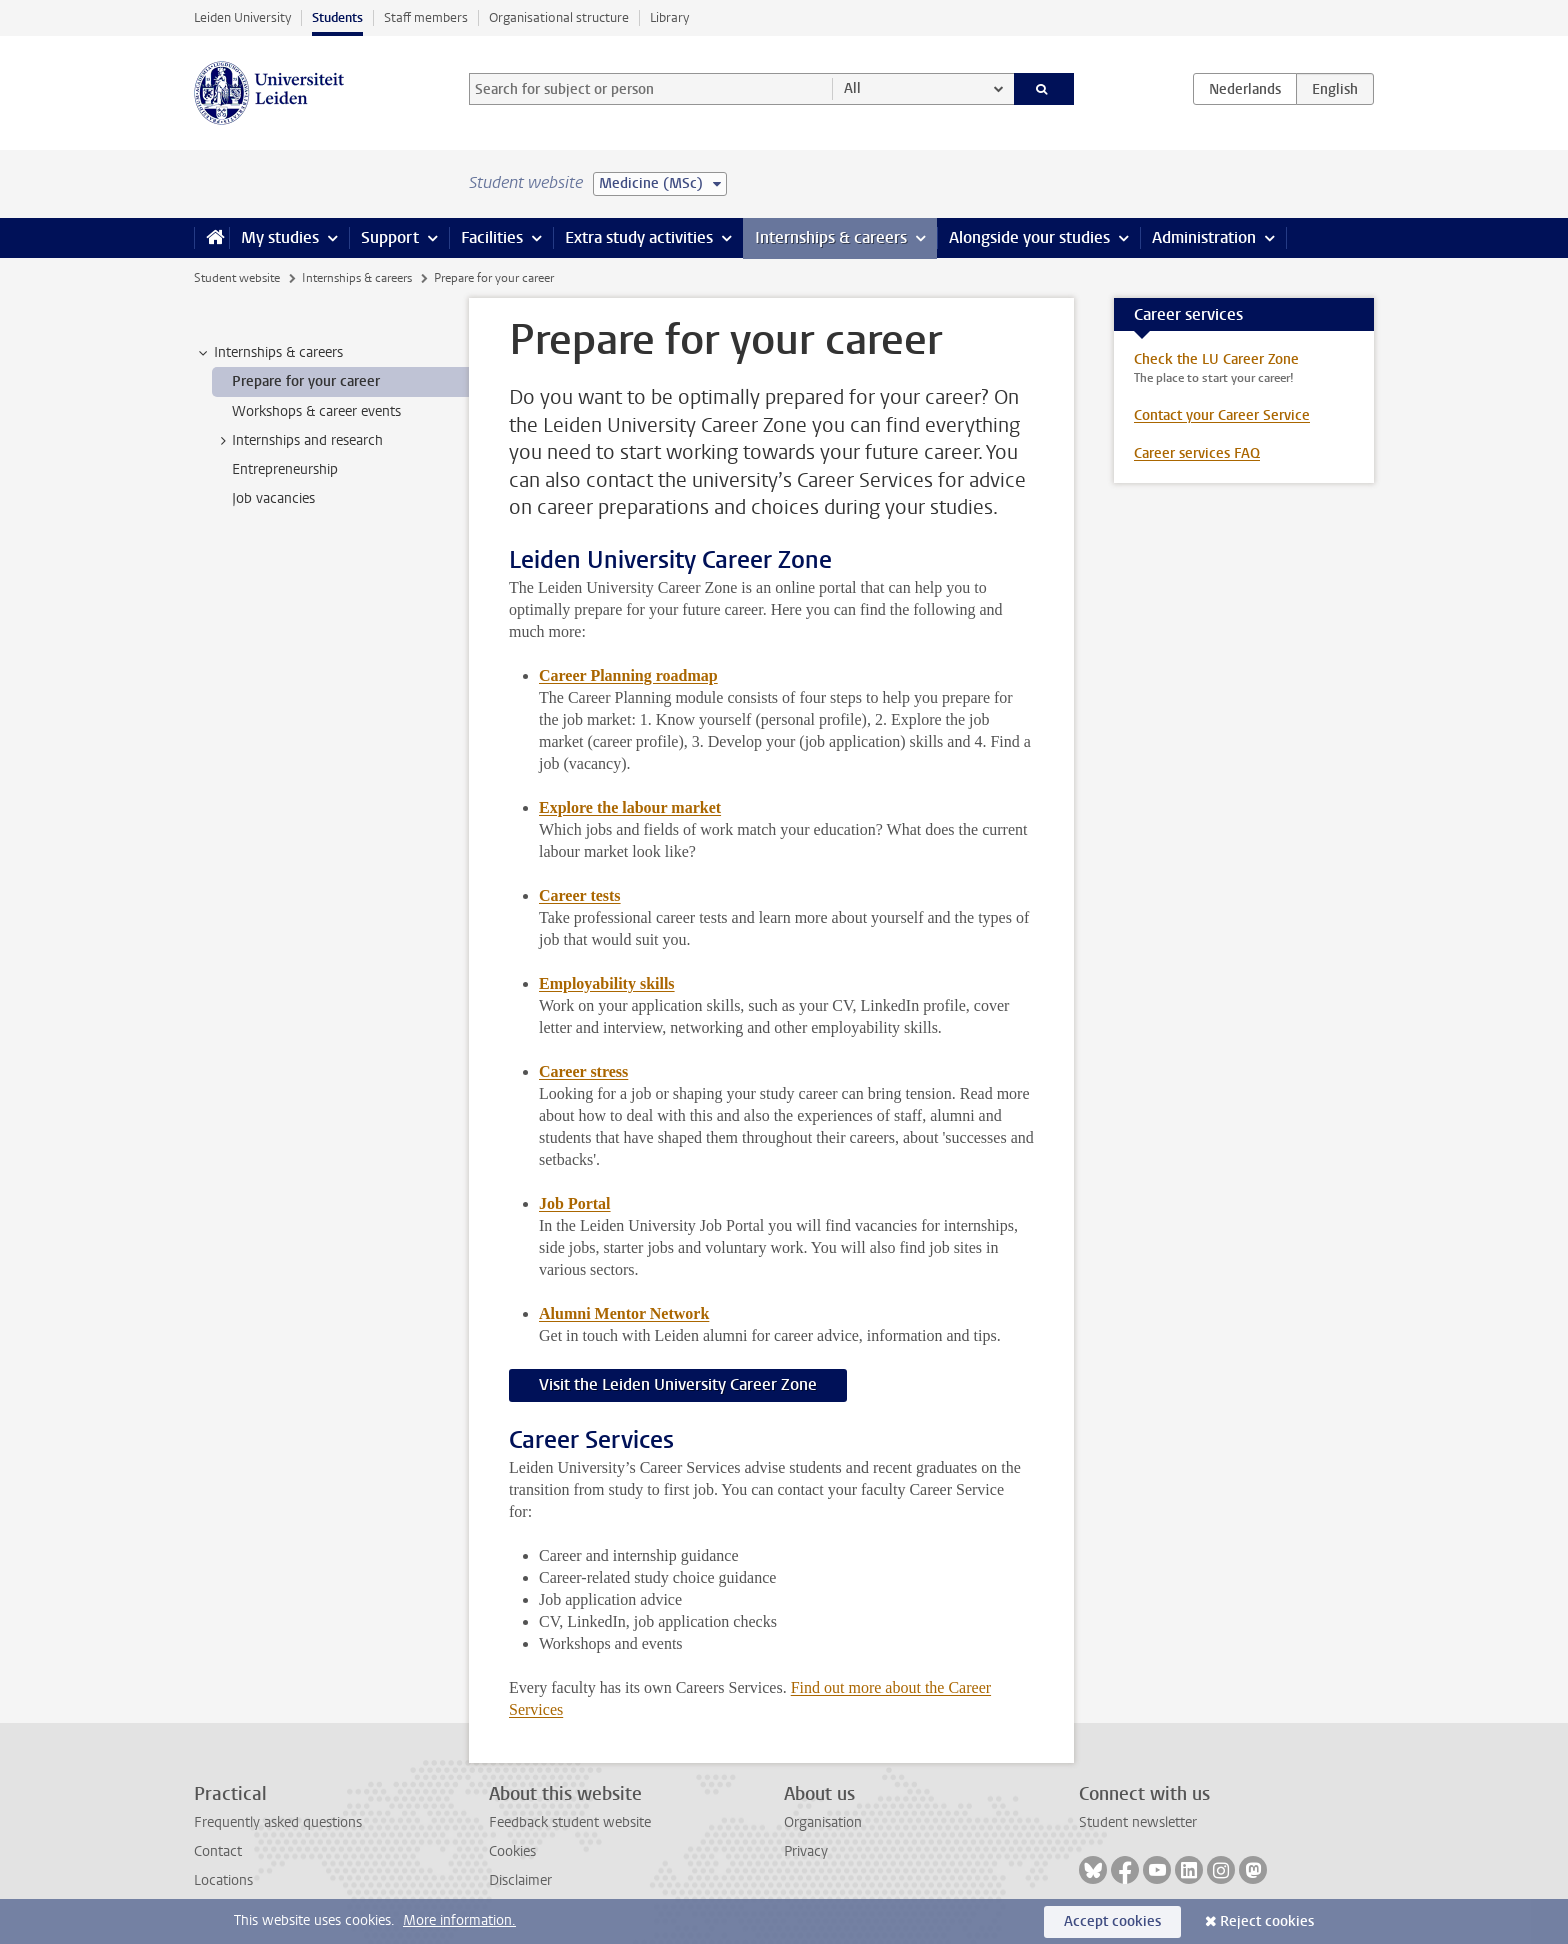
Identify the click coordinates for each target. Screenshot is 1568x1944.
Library (669, 17)
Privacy (806, 1851)
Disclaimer (520, 1880)
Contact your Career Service (1222, 415)
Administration (1204, 237)
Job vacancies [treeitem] (273, 498)
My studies (280, 237)
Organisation (823, 1822)
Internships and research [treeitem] (298, 441)
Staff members (426, 17)
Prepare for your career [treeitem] (306, 381)
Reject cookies (1267, 1921)
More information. (459, 1920)
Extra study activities (639, 237)
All (852, 88)
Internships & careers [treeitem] (269, 353)
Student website (237, 278)
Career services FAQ (1197, 453)
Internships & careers (831, 237)
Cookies (512, 1851)
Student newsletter (1138, 1822)
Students (337, 17)
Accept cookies (1112, 1921)
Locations (223, 1880)
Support (390, 237)
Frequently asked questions (278, 1822)
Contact (218, 1851)
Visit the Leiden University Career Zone (678, 1384)
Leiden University (242, 17)
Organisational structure (559, 17)
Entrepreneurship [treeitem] (285, 469)
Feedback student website (570, 1822)
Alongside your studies (1029, 237)
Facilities (492, 237)
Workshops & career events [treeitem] (316, 411)
